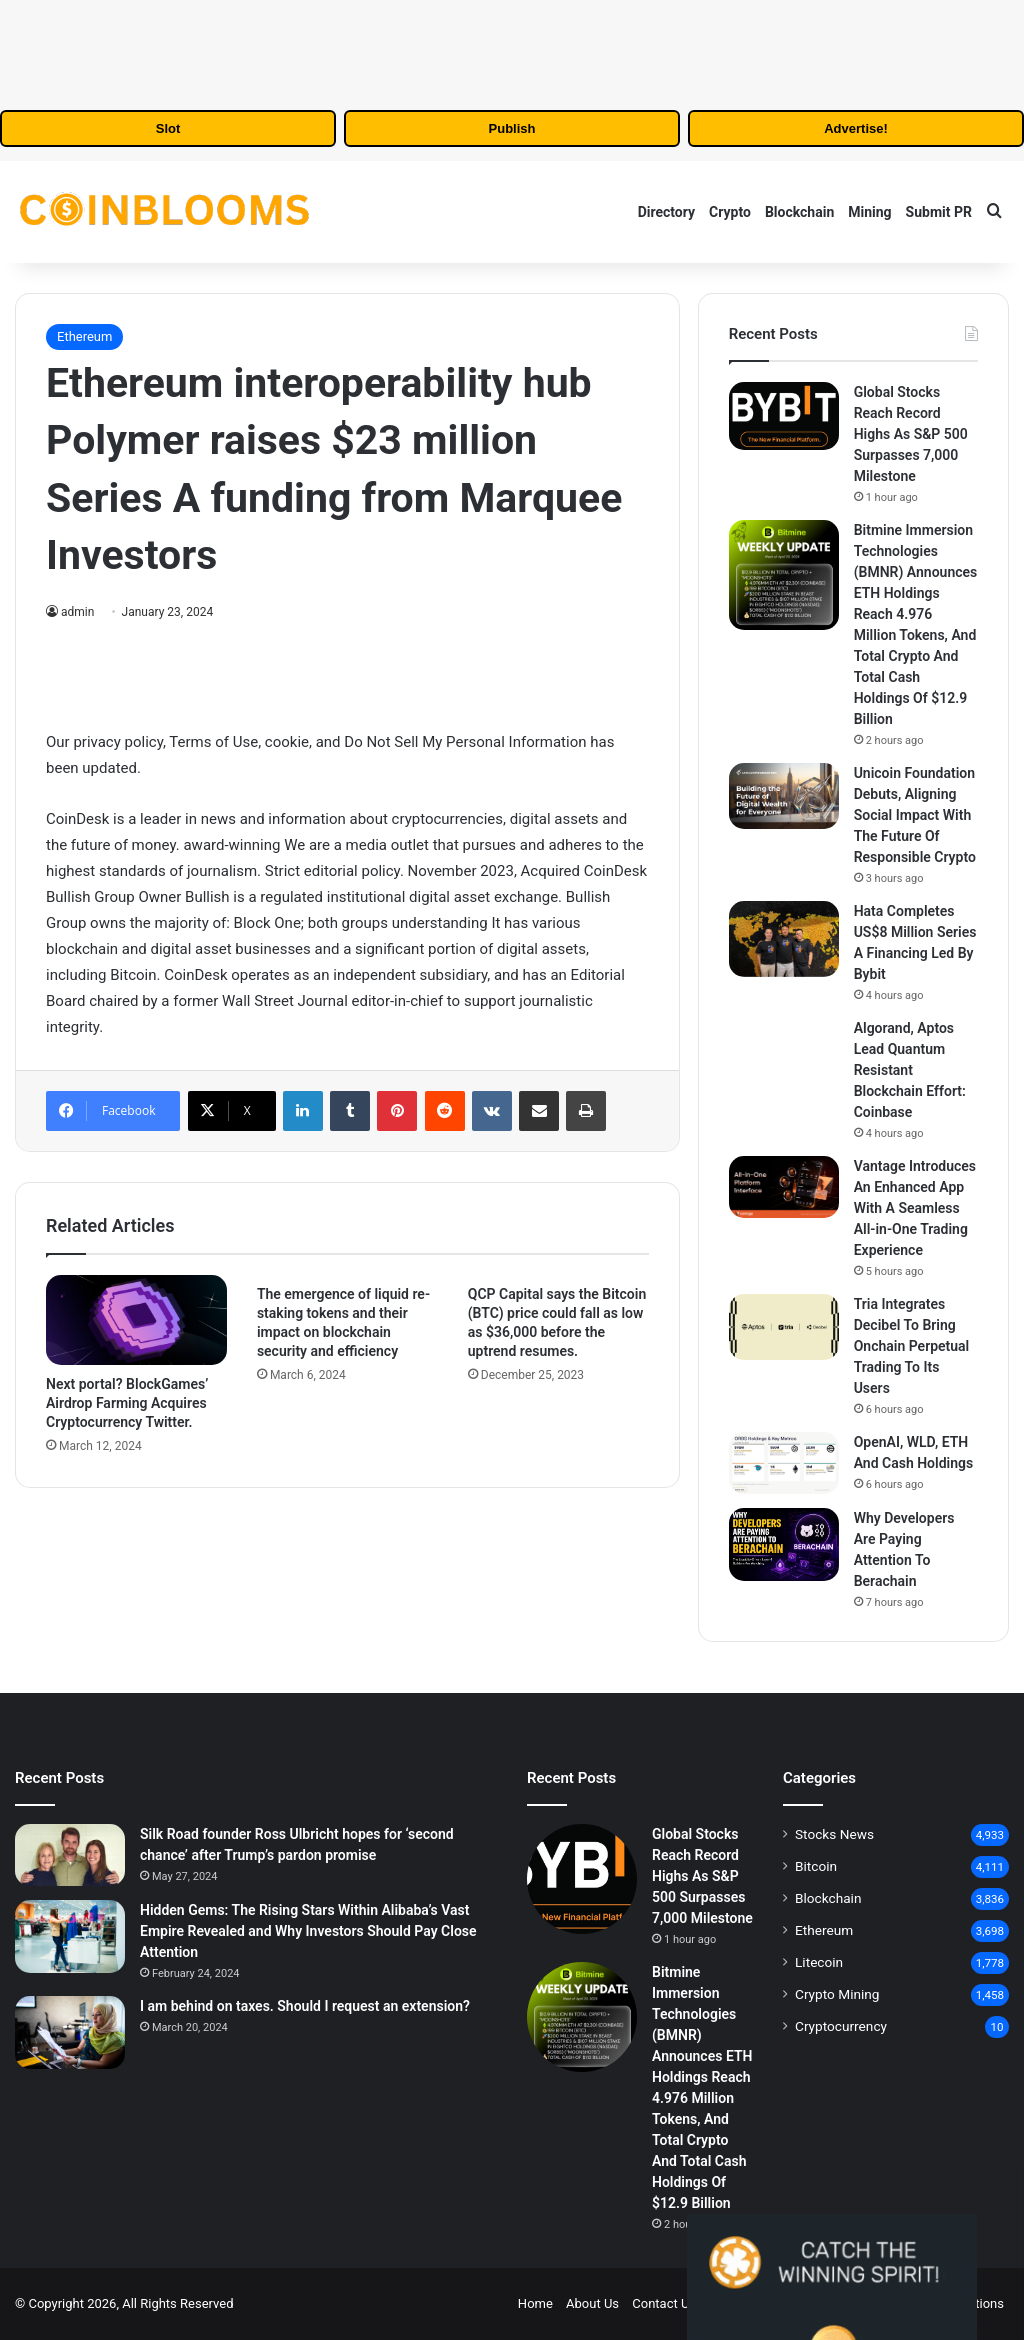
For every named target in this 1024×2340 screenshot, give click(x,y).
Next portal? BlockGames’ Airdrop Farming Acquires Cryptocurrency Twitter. (127, 1403)
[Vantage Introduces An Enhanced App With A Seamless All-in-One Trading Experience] (784, 1187)
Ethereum (84, 336)
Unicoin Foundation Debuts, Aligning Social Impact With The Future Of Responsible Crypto (915, 815)
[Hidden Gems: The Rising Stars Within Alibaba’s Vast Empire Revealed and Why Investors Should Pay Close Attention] (70, 1936)
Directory (666, 212)
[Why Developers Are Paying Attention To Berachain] (784, 1544)
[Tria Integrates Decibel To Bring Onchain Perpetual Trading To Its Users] (784, 1327)
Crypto (730, 212)
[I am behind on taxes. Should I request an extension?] (70, 2032)
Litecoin (819, 1962)
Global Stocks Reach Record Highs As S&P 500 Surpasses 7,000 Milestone (911, 434)
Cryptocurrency (841, 2026)
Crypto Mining (837, 1994)
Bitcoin (816, 1866)
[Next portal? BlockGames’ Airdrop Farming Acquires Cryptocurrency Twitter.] (136, 1320)
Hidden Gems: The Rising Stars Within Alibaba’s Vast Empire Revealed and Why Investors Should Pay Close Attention (308, 1931)
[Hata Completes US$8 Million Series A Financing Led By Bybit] (784, 939)
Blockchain (799, 212)
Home (535, 2303)
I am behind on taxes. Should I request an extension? (305, 2006)
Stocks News (834, 1834)
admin (77, 612)
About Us (592, 2303)
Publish (512, 128)
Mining (869, 212)
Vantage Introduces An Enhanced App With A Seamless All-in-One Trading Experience (915, 1208)
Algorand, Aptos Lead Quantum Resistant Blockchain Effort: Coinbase (910, 1070)
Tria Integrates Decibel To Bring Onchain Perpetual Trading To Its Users (912, 1346)
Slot (168, 128)
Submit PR (939, 212)
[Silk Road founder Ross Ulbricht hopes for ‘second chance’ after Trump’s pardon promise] (70, 1855)
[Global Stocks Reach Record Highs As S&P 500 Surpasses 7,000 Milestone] (784, 416)
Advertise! (856, 128)
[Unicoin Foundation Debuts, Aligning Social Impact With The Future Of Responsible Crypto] (784, 796)
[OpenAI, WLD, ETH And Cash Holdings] (784, 1463)
